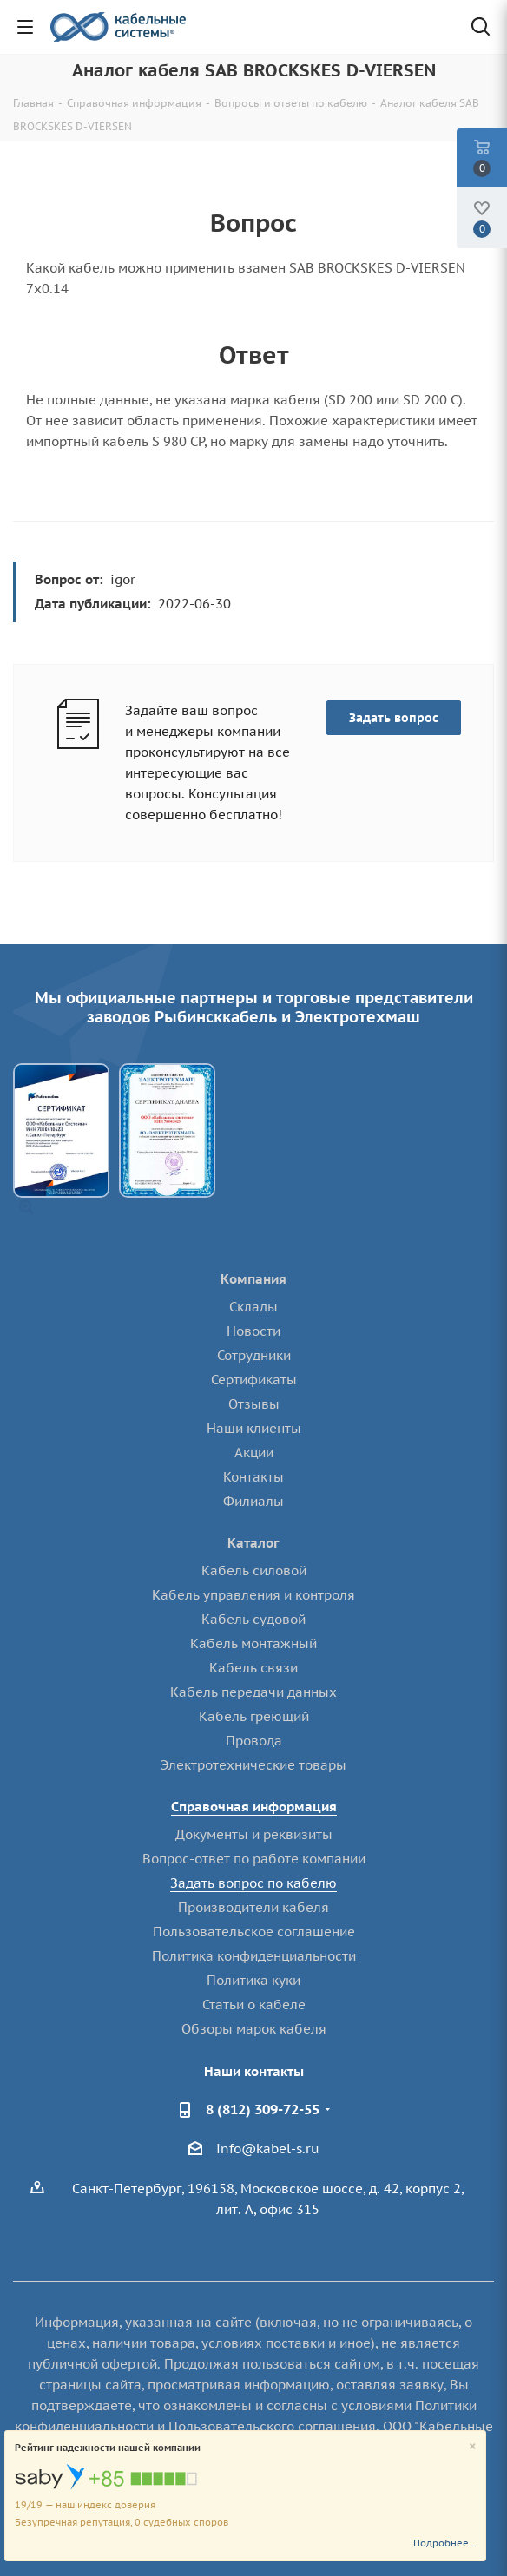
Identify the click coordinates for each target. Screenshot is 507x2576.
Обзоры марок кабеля (253, 2029)
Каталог (253, 1542)
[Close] (473, 2447)
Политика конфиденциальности (254, 1956)
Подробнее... (445, 2543)
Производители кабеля (253, 1907)
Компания (253, 1279)
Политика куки (253, 1980)
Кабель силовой (253, 1570)
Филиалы (253, 1501)
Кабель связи (253, 1667)
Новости (253, 1331)
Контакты (253, 1477)
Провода (254, 1740)
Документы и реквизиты (254, 1834)
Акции (253, 1452)
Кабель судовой (253, 1619)
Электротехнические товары (253, 1765)
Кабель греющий (254, 1716)
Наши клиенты (254, 1428)
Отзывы (254, 1404)
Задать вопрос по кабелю (253, 1883)
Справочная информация (254, 1806)
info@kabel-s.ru (267, 2148)
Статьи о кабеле (254, 2004)
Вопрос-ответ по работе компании (253, 1858)
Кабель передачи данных (253, 1692)
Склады (253, 1306)
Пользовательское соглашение (254, 1931)
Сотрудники (254, 1355)
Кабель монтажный (253, 1643)
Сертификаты (254, 1379)
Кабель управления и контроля (253, 1595)
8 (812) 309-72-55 (262, 2109)
